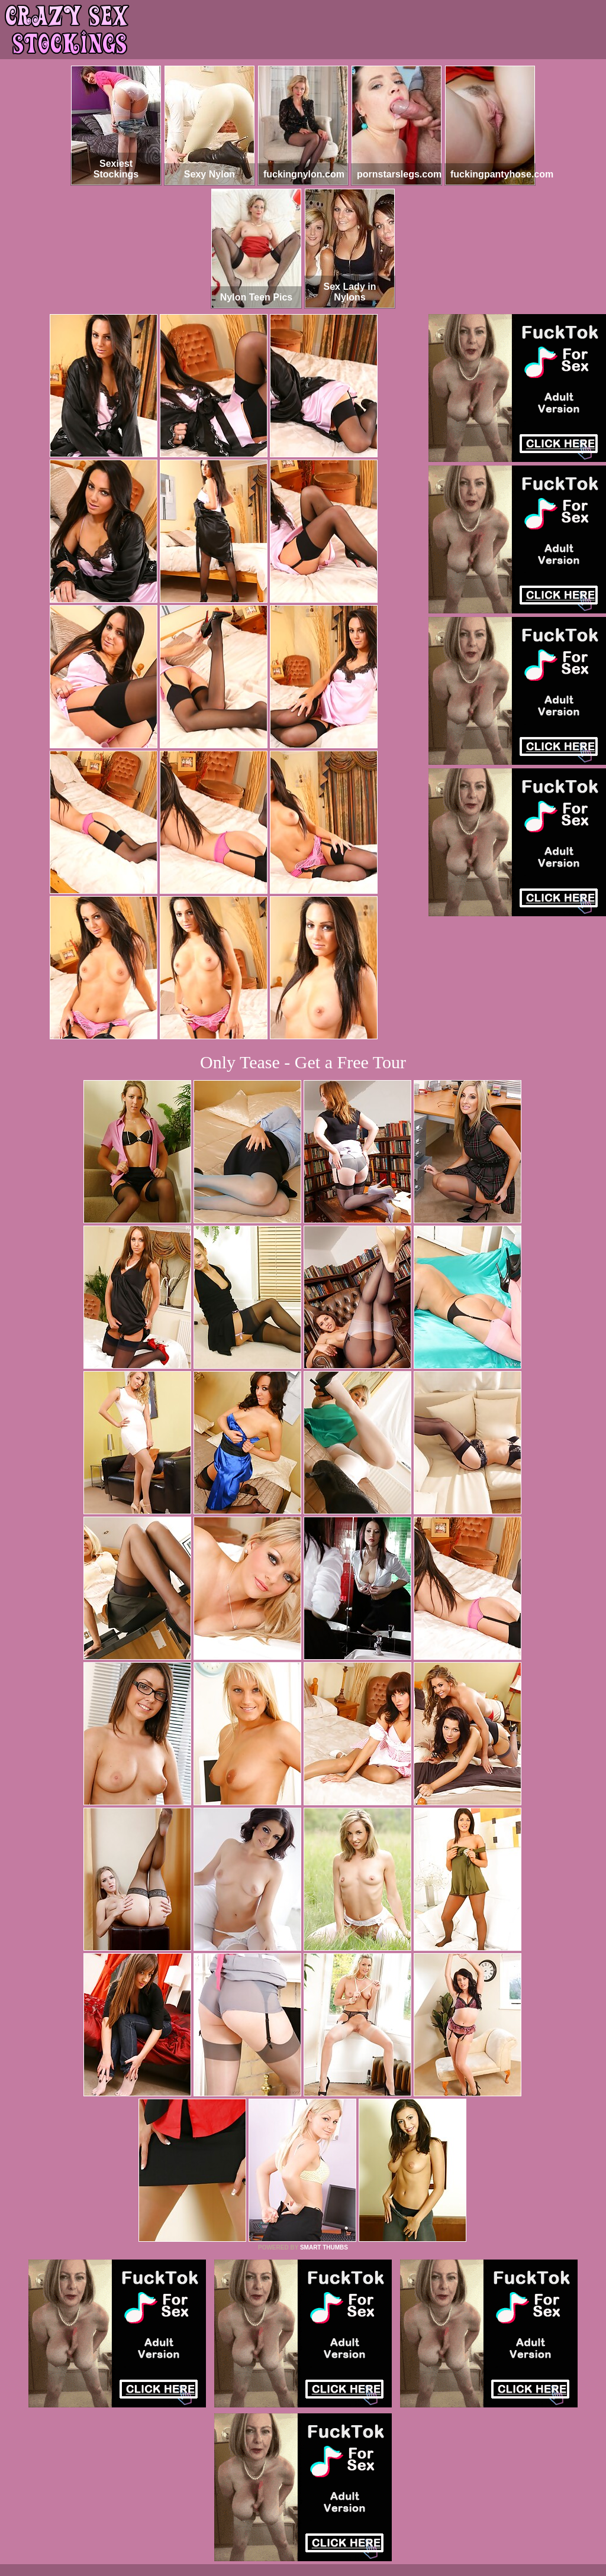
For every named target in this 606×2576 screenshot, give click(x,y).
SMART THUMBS (324, 2247)
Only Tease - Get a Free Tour (303, 1062)
